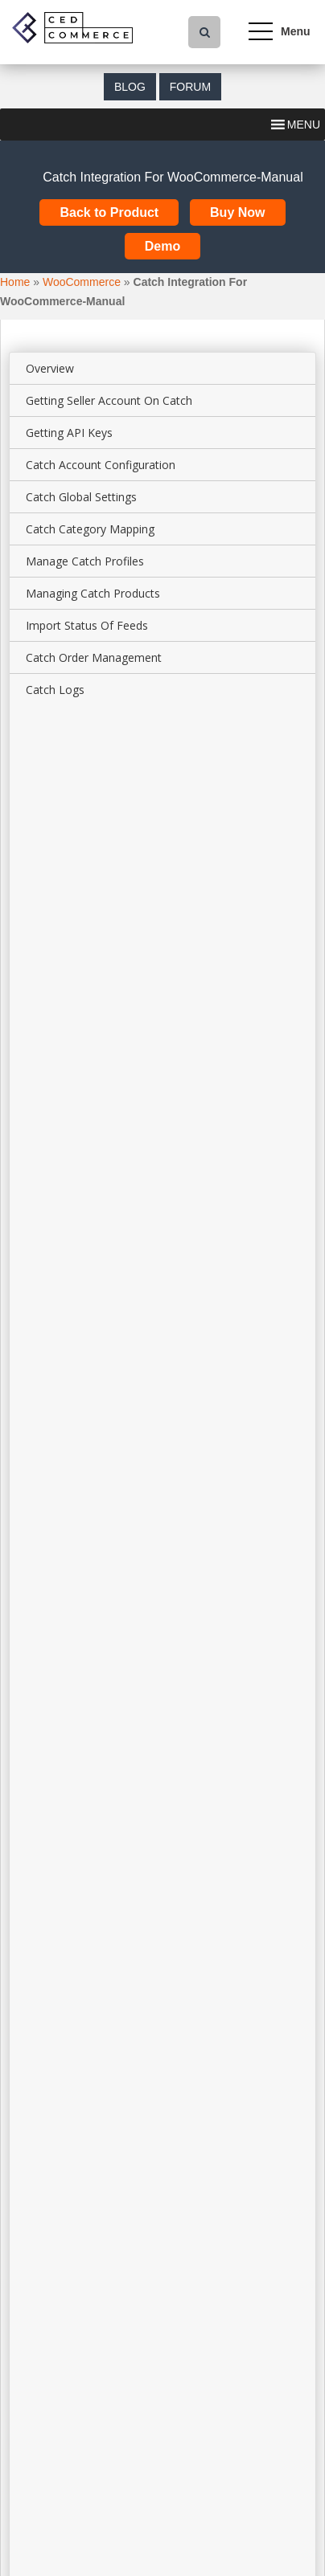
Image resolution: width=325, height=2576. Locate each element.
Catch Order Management (94, 657)
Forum (190, 86)
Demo (162, 246)
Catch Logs (55, 689)
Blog (130, 86)
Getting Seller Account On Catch (109, 400)
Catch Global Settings (81, 496)
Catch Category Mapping (90, 529)
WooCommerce (82, 282)
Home (15, 282)
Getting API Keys (69, 432)
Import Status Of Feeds (87, 625)
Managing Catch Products (93, 593)
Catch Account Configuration (100, 464)
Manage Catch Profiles (85, 561)
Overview (50, 368)
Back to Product (109, 212)
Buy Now (237, 212)
